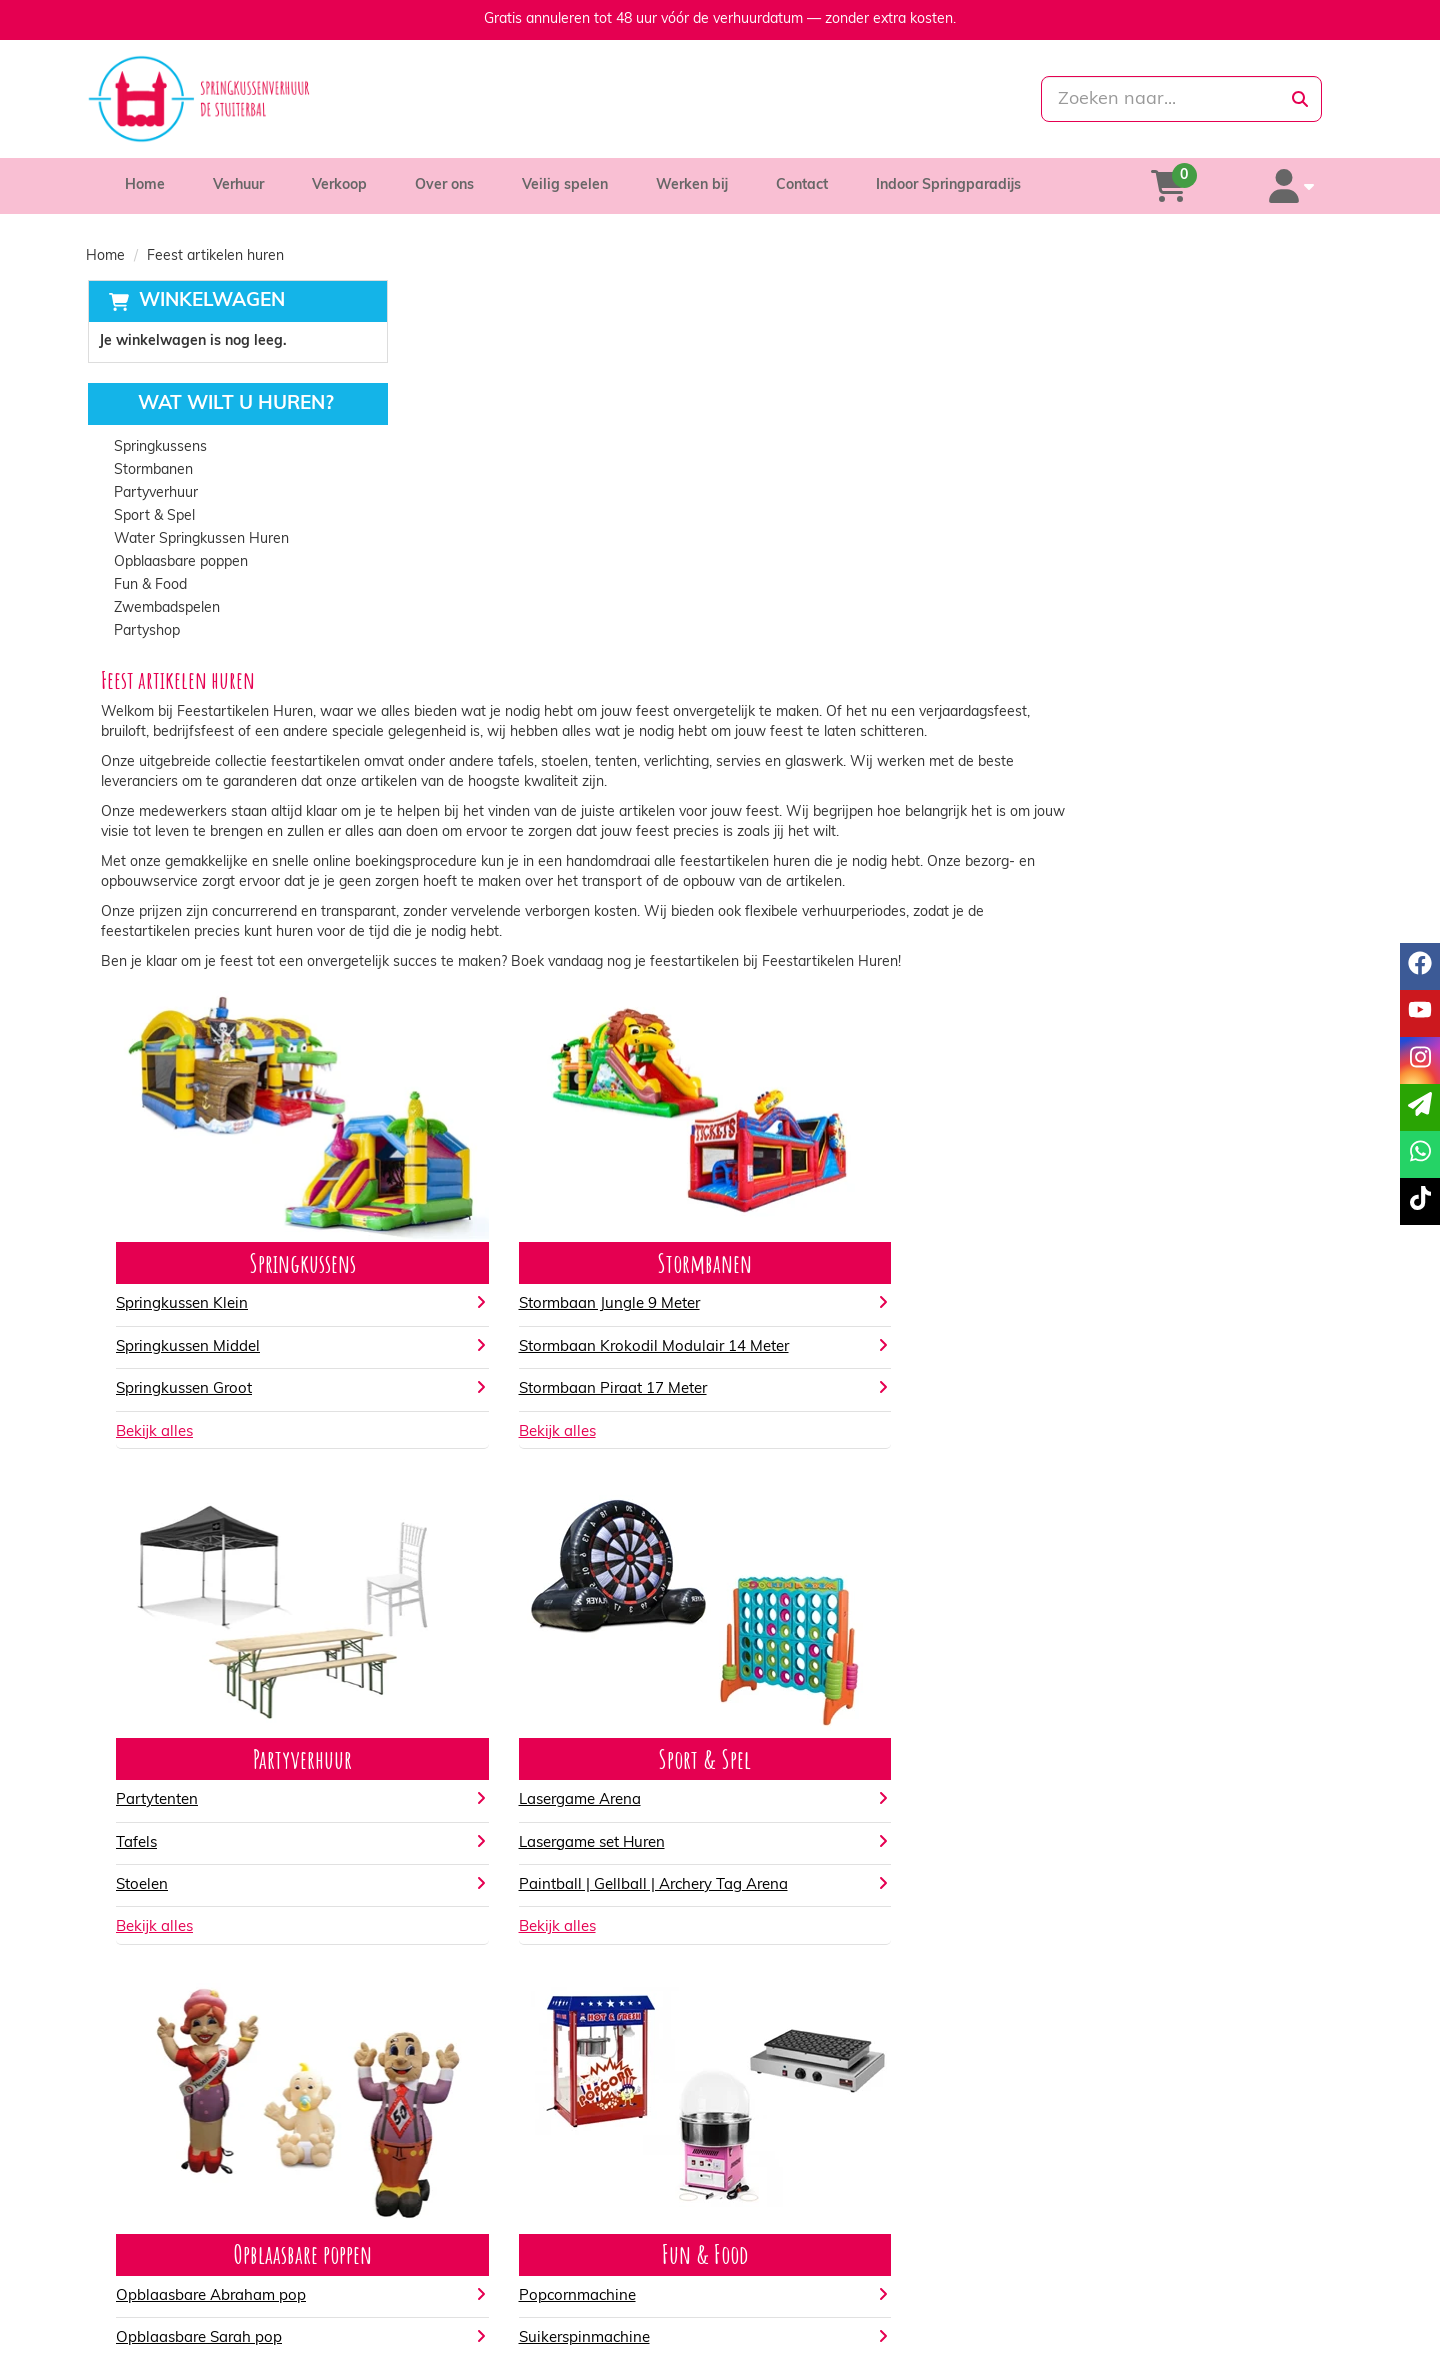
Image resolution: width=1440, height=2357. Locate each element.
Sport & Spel (153, 517)
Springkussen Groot (501, 1007)
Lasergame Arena (1118, 1418)
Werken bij (692, 185)
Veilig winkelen (795, 2255)
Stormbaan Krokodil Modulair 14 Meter (880, 965)
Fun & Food (149, 586)
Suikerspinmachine (810, 1972)
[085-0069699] (631, 99)
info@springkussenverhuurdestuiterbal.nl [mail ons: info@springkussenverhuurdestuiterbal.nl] (258, 2271)
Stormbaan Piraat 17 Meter (839, 1023)
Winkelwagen (210, 301)
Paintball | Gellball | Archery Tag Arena (1191, 1503)
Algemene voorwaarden (825, 2275)
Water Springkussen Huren (200, 540)
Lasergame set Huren (1130, 1461)
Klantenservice (1112, 2235)
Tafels (1077, 965)
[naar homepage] (287, 99)
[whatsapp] (803, 99)
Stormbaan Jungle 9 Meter (835, 922)
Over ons (444, 185)
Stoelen (1083, 1007)
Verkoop (339, 185)
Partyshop (146, 632)
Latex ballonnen (1113, 1972)
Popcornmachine (803, 1930)
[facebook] (1228, 2340)
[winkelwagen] (1200, 186)
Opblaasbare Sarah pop (516, 1972)
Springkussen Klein (499, 922)
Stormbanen (152, 471)
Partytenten (1098, 922)
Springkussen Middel (505, 965)
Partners (459, 2255)
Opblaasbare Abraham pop (528, 1930)
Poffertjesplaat (796, 2015)
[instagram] (1300, 2340)
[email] (1420, 1107)
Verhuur (238, 185)
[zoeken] (1300, 99)
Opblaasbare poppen (180, 563)
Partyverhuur (155, 494)
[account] (1302, 186)
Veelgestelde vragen (1130, 2275)
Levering (775, 2235)
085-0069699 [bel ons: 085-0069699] (173, 2237)
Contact (802, 185)
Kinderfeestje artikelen (1135, 2015)
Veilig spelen (565, 185)
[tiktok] (1336, 2340)
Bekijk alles (471, 1050)
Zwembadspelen (166, 609)
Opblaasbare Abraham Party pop (549, 2015)
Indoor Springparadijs (948, 185)
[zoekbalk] (1151, 99)
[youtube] (1264, 2340)
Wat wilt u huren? (220, 405)
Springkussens (159, 448)
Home (145, 185)
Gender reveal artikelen (1137, 1930)
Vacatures (463, 2275)
